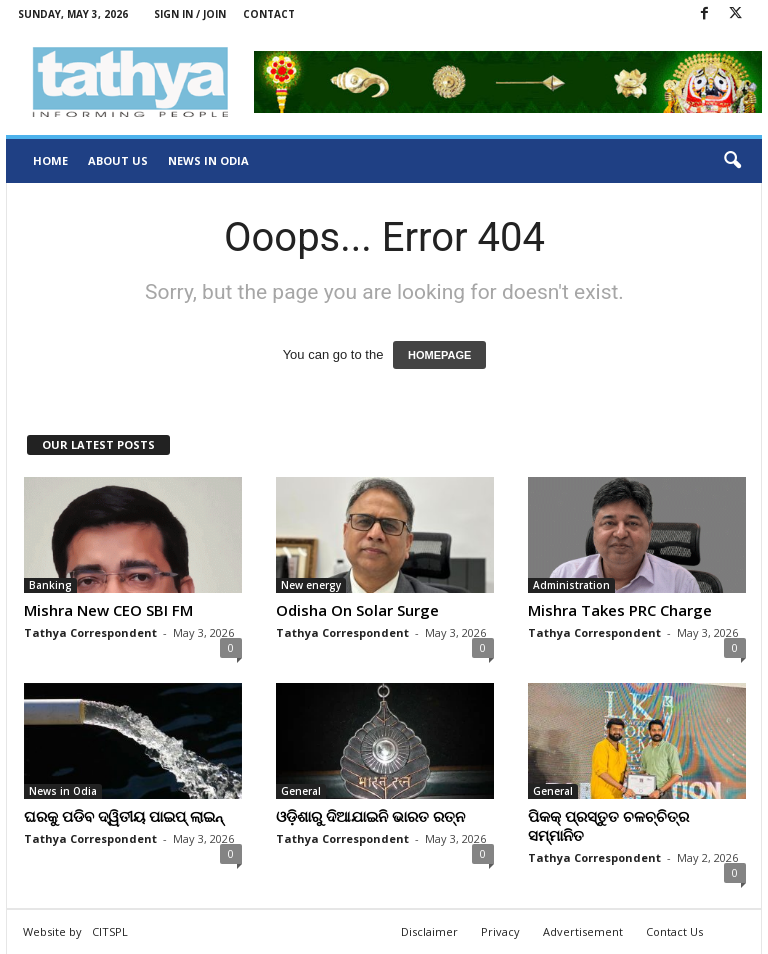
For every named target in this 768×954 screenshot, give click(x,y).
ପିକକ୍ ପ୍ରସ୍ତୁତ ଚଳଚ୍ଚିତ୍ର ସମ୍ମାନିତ (608, 825)
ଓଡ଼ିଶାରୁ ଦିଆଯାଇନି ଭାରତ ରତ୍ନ (370, 816)
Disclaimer (429, 931)
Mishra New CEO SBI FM (108, 610)
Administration (571, 585)
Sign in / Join (190, 14)
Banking (50, 585)
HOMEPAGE (439, 355)
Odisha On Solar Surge (357, 610)
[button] (732, 161)
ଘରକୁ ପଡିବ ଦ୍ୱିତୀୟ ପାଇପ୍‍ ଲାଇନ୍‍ (123, 816)
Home (50, 160)
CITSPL (110, 931)
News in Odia (208, 160)
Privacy (500, 931)
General (301, 791)
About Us (118, 160)
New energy (311, 585)
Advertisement (583, 931)
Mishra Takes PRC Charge (620, 610)
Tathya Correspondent (90, 632)
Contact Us (674, 931)
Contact (269, 14)
